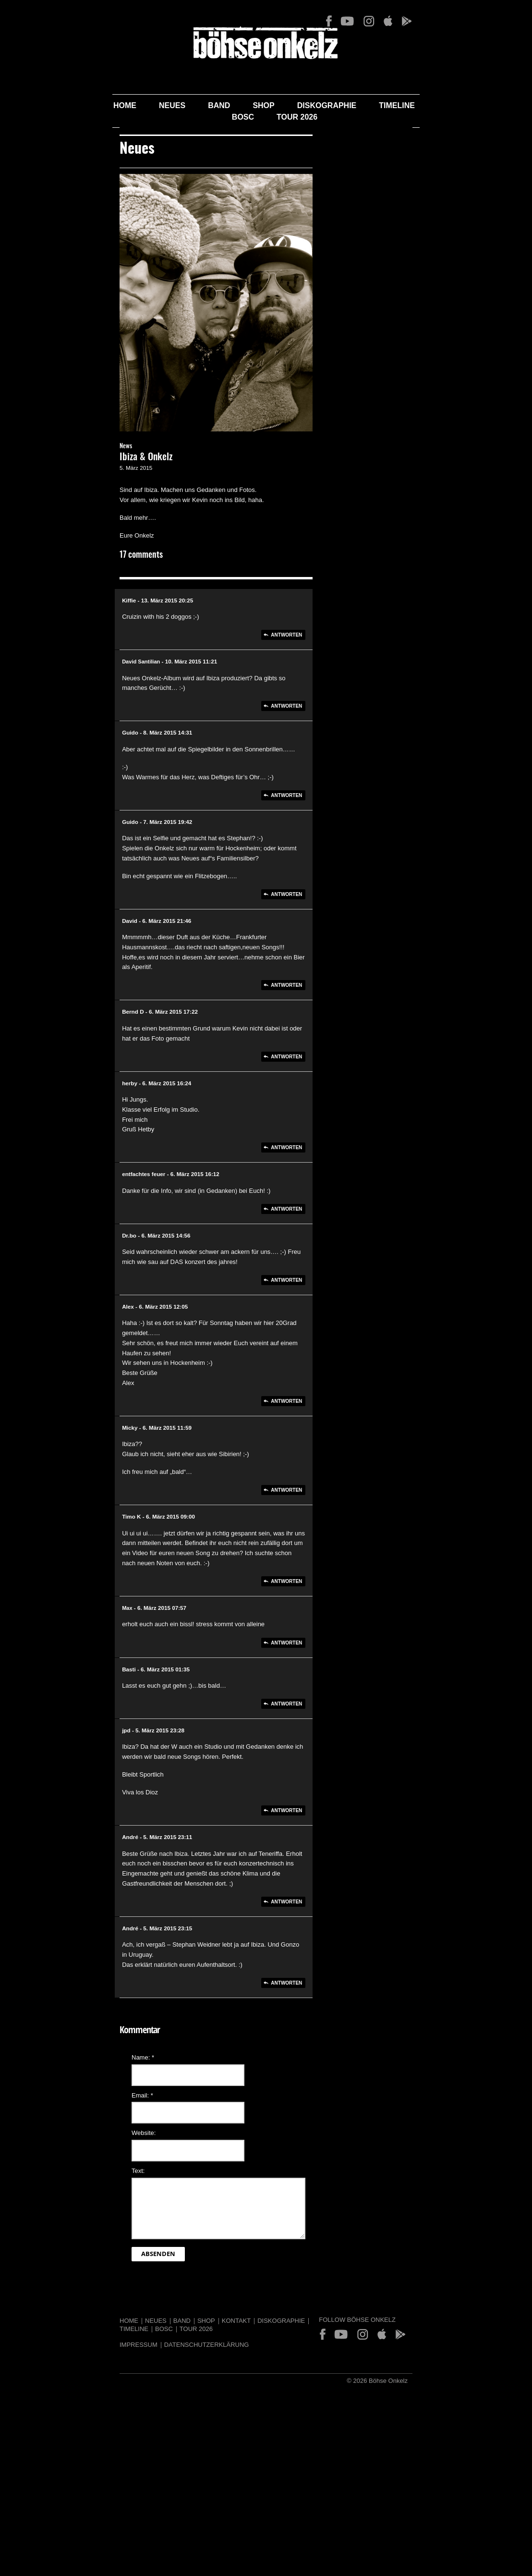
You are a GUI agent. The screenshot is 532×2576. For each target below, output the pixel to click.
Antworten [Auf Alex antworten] (311, 1490)
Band (167, 105)
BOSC (396, 105)
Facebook (398, 21)
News (46, 586)
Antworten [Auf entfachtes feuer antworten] (311, 1318)
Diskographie (274, 105)
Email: (63, 2154)
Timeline (345, 105)
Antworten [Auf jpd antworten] (311, 1890)
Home (72, 105)
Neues (120, 105)
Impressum (59, 2396)
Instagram (438, 21)
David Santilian (68, 800)
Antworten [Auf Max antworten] (311, 1722)
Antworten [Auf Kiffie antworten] (311, 774)
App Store (457, 21)
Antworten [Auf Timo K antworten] (311, 1661)
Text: (58, 2230)
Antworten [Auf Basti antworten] (311, 1783)
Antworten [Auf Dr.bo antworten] (311, 1389)
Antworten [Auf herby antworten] (311, 1257)
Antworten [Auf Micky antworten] (311, 1579)
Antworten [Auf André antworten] (311, 1971)
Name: (63, 2117)
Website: (64, 2192)
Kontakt (157, 2380)
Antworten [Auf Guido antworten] (311, 924)
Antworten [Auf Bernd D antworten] (311, 1165)
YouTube (417, 21)
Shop (211, 105)
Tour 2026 (450, 105)
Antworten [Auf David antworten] (311, 1104)
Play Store (476, 21)
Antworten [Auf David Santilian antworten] (311, 835)
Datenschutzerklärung (127, 2396)
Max (53, 1687)
